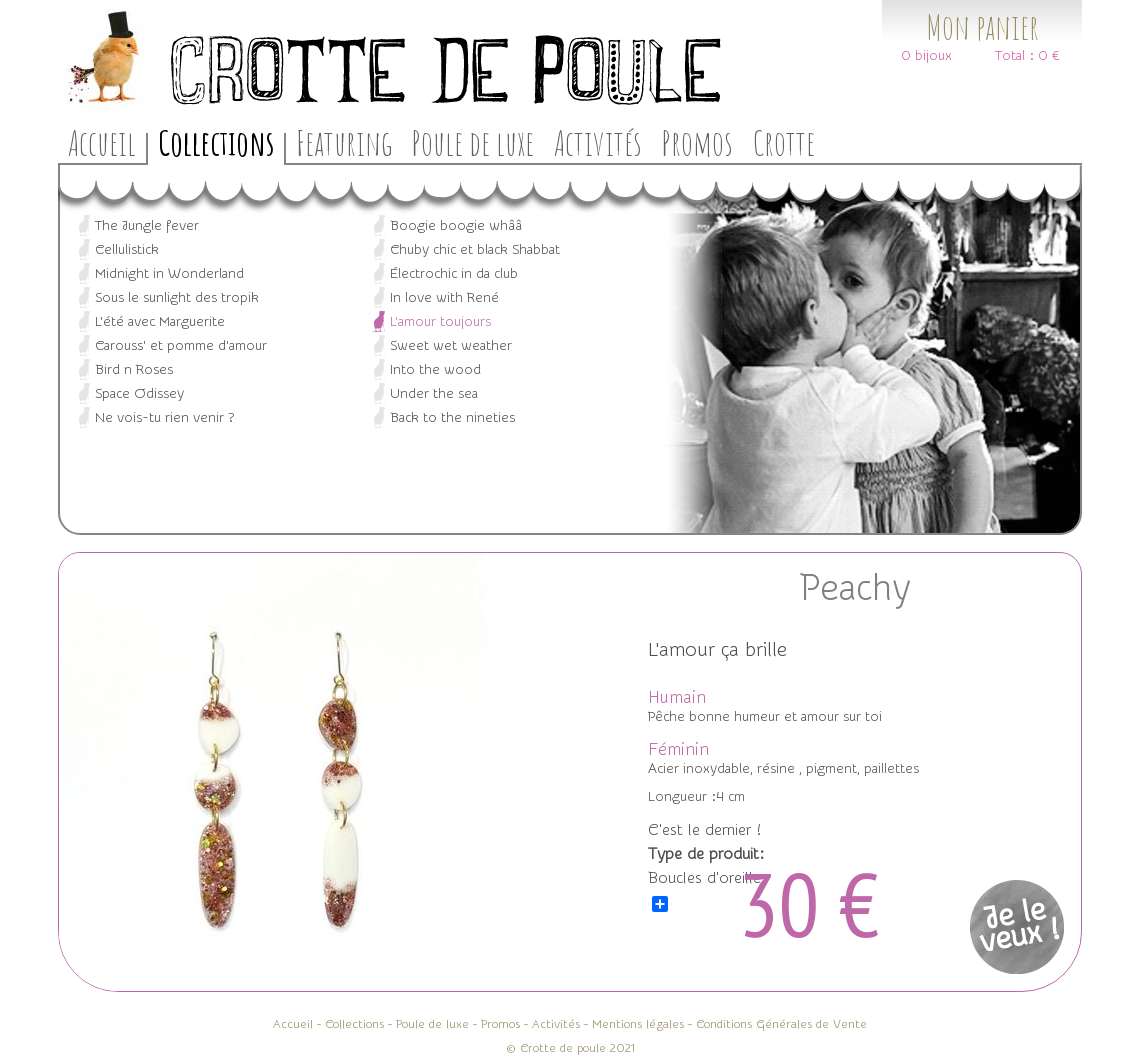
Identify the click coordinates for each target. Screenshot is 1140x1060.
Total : (1014, 56)
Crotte (784, 142)
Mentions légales (638, 1024)
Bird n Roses (134, 370)
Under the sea (434, 394)
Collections (216, 142)
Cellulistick (127, 250)
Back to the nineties (452, 418)
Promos (697, 142)
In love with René (444, 298)
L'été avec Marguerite (160, 322)
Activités (598, 142)
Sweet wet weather (451, 346)
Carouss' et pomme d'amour (181, 346)
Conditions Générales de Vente (781, 1024)
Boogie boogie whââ (456, 226)
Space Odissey (139, 394)
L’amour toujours (440, 322)
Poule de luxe (473, 142)
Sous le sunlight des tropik (177, 298)
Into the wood (435, 370)
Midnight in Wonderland (169, 274)
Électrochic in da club (454, 274)
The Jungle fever (147, 226)
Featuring (344, 142)
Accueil (102, 142)
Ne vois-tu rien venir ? (164, 418)
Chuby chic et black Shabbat (475, 250)
